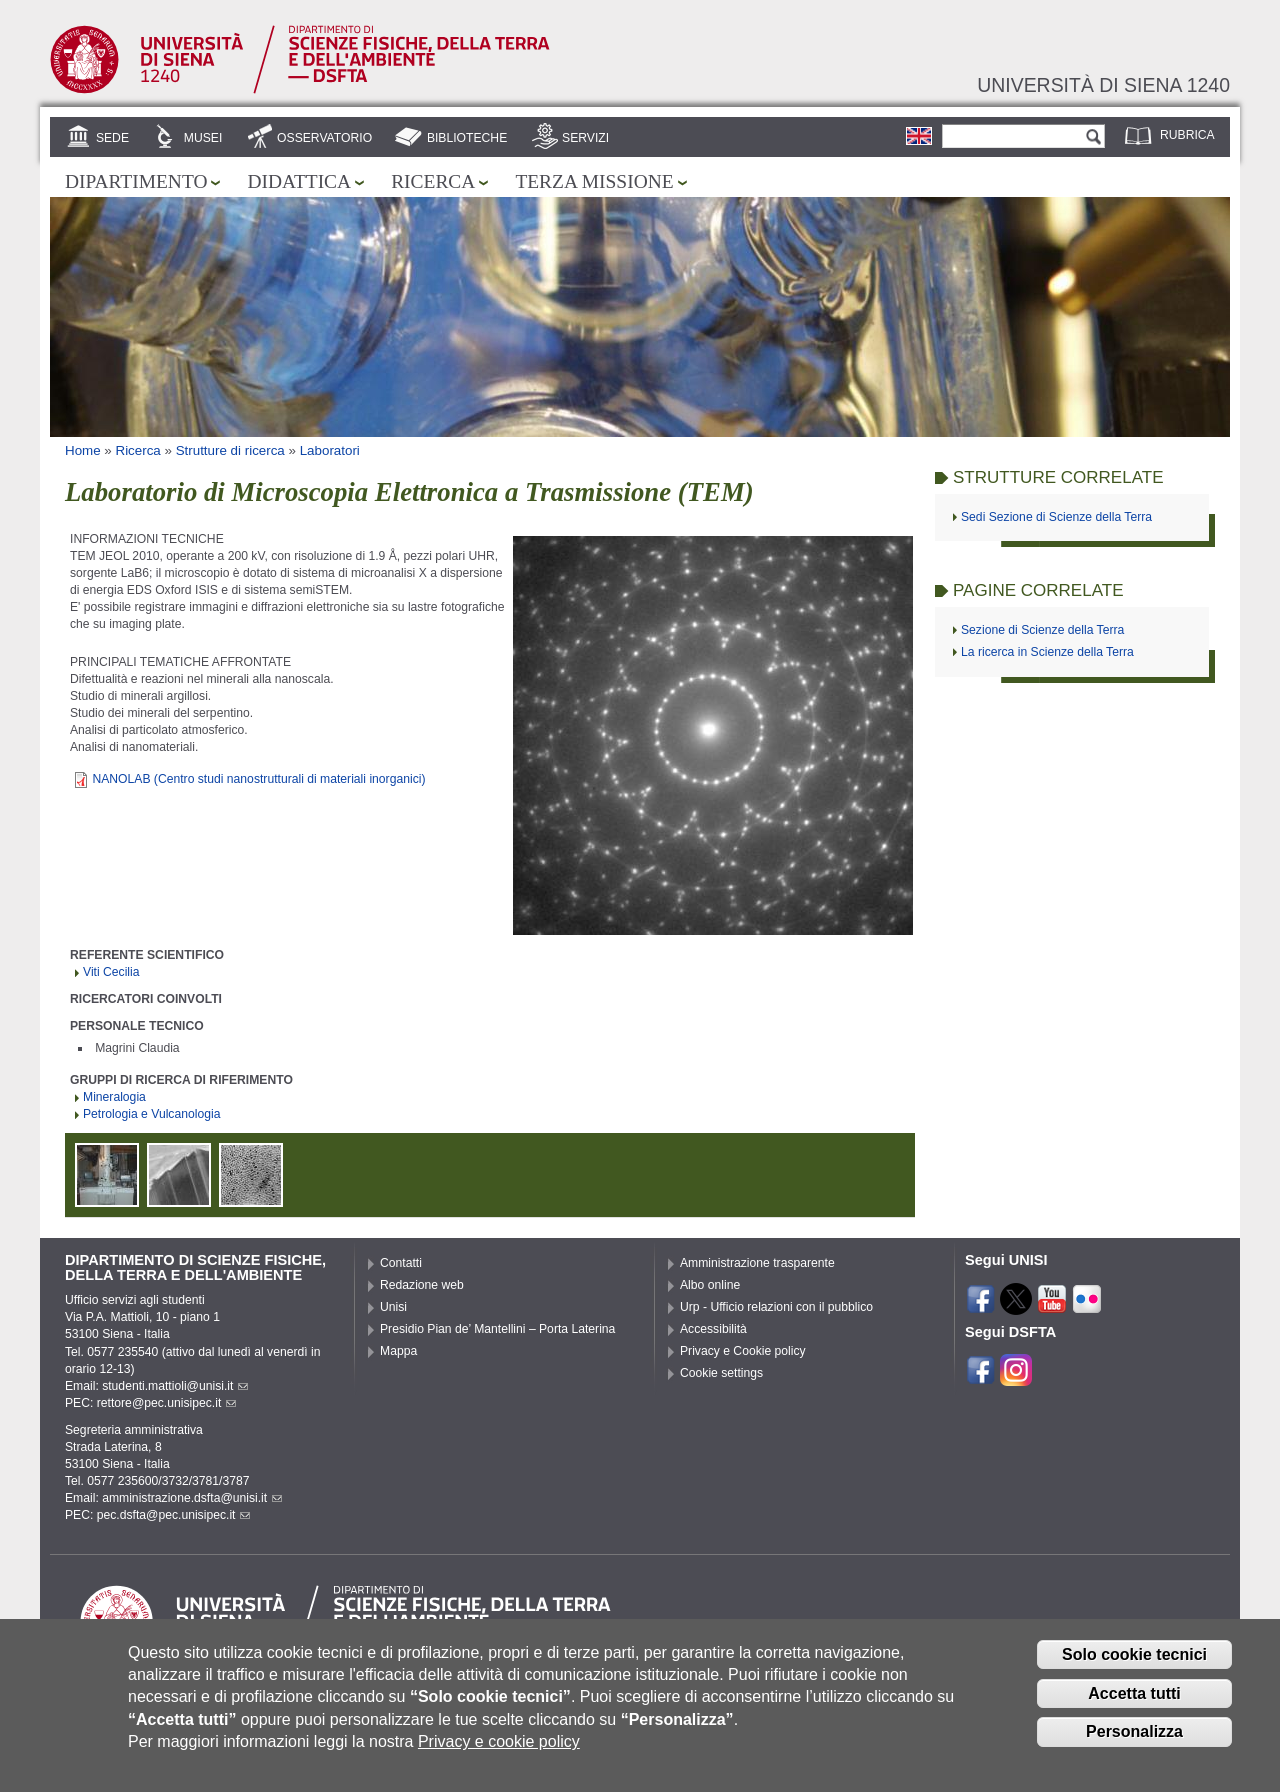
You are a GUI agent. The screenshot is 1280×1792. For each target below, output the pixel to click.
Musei (203, 138)
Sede (112, 138)
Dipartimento (136, 181)
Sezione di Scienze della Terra (1042, 630)
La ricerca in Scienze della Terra (1047, 652)
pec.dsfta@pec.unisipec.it (174, 1515)
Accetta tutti (1134, 1704)
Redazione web (422, 1285)
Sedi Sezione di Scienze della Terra (1056, 517)
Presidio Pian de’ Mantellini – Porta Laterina (497, 1329)
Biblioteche (467, 138)
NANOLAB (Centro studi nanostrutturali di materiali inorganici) (258, 779)
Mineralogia (114, 1097)
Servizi (585, 138)
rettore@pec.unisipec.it (167, 1403)
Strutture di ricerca (230, 450)
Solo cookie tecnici (1134, 1666)
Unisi (393, 1307)
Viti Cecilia (111, 972)
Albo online (710, 1285)
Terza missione (594, 181)
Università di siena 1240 (1103, 85)
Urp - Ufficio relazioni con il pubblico (776, 1307)
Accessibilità (713, 1329)
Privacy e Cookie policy (743, 1351)
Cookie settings (721, 1373)
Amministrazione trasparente (757, 1263)
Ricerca (433, 181)
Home (83, 450)
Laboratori (330, 450)
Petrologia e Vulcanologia (151, 1114)
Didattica (299, 181)
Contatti (401, 1263)
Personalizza (1134, 1743)
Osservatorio (324, 138)
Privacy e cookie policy (499, 1753)
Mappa (398, 1351)
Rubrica (1187, 135)
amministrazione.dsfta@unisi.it (192, 1498)
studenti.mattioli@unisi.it (175, 1386)
